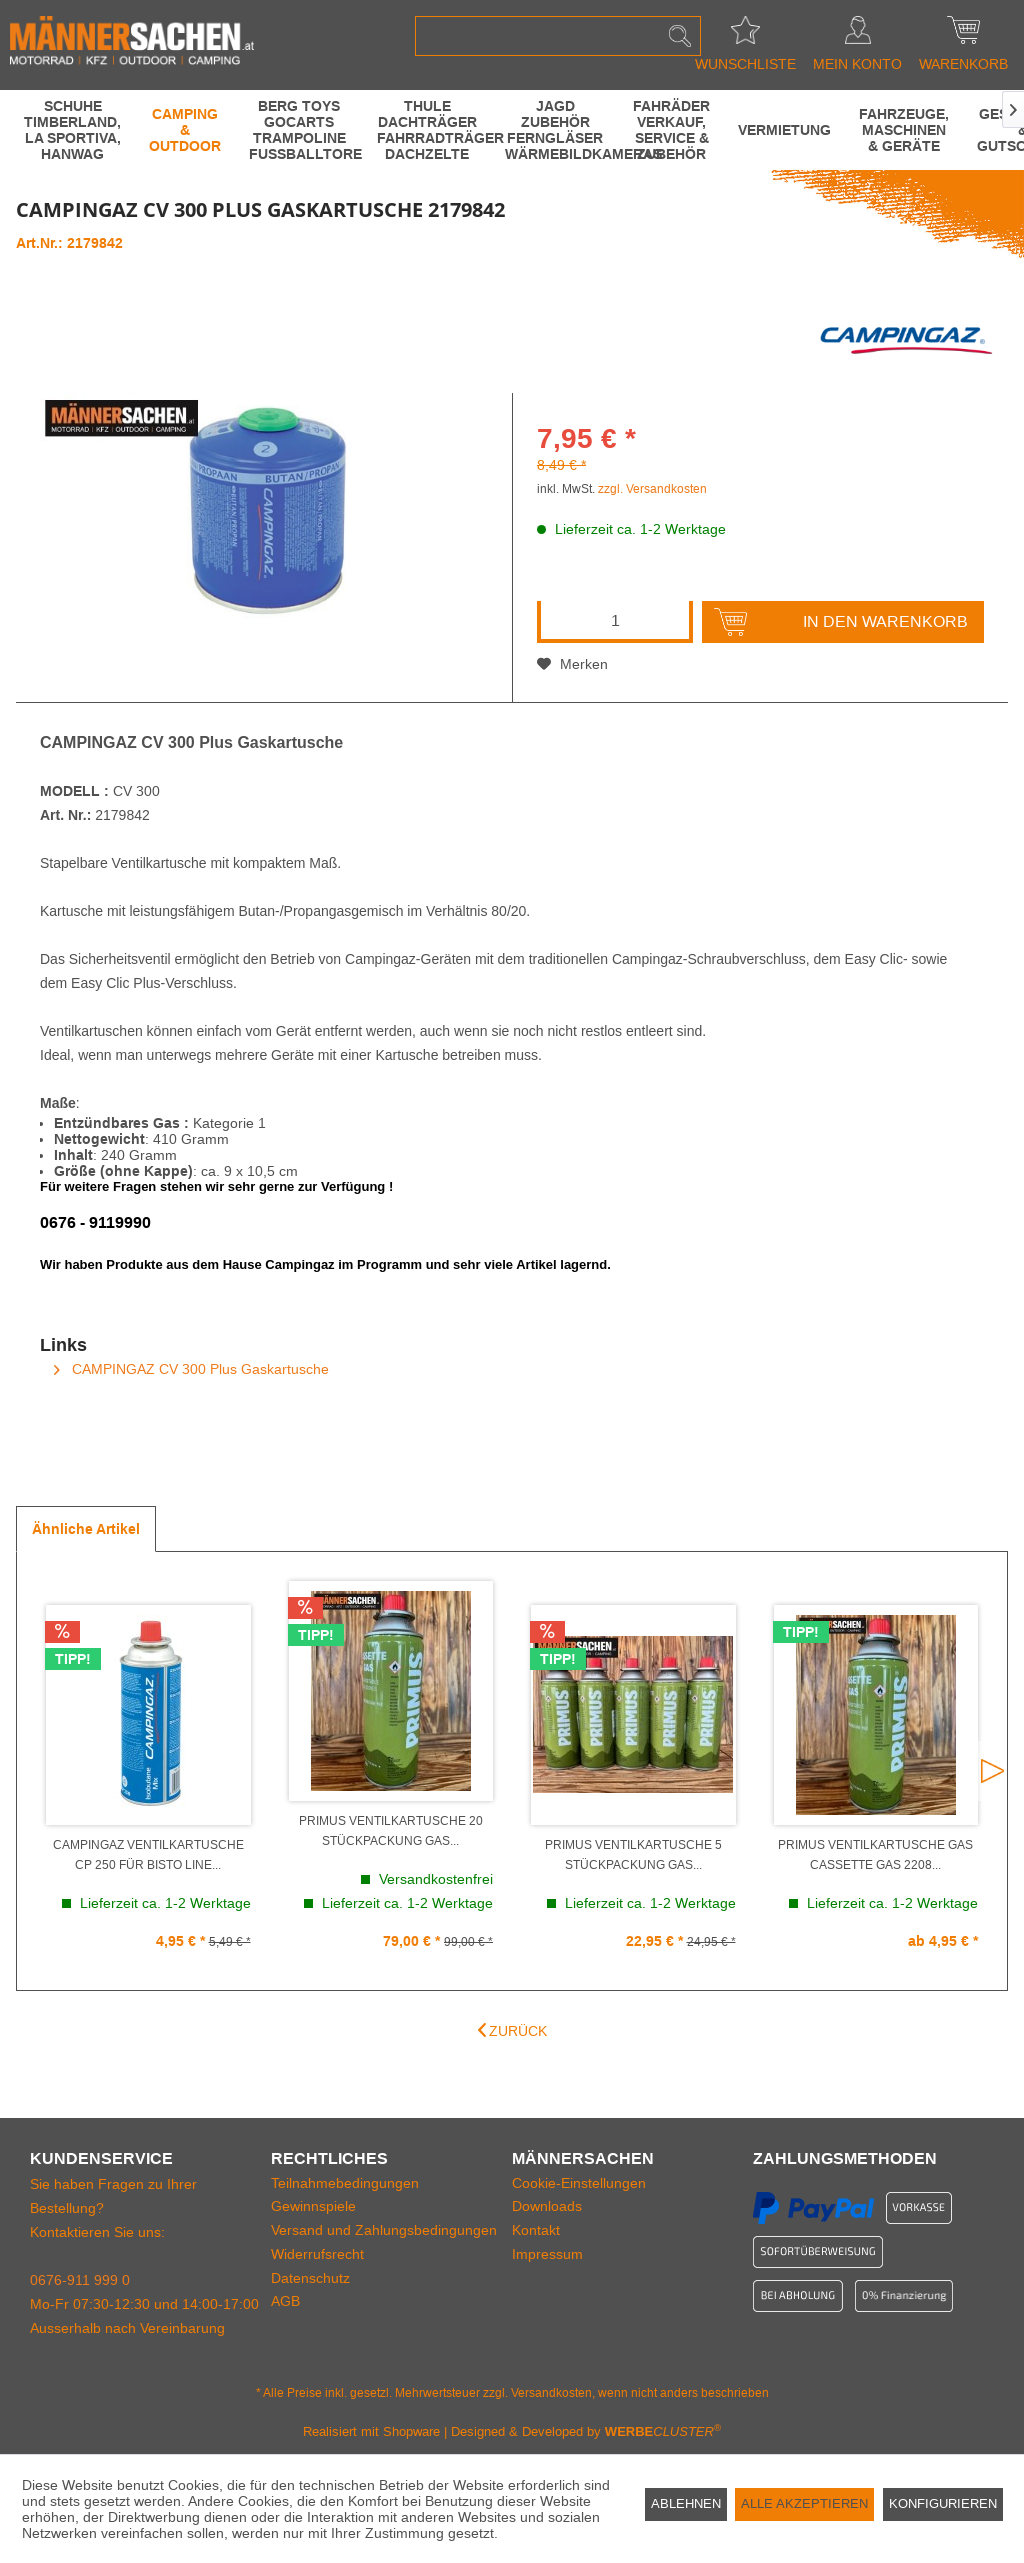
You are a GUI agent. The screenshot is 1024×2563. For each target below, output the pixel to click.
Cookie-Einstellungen (579, 2183)
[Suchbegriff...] (558, 36)
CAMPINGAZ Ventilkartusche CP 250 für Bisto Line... (148, 1855)
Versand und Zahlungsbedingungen (384, 2230)
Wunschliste (745, 36)
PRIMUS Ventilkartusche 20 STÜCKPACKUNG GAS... (391, 1831)
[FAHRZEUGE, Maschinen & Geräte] (904, 130)
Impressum (547, 2254)
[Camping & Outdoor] (185, 130)
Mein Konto (857, 36)
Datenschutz (310, 2278)
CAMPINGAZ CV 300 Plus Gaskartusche (191, 1369)
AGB (285, 2301)
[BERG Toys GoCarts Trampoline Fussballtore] (299, 130)
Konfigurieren (943, 2503)
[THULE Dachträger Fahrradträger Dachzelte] (427, 130)
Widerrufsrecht (317, 2254)
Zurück (512, 2030)
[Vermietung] (784, 130)
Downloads (547, 2206)
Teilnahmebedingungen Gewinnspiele (345, 2195)
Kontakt (536, 2230)
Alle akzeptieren (804, 2503)
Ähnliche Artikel (86, 1529)
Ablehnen (686, 2503)
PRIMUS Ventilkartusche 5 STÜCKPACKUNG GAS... (633, 1855)
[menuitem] (558, 36)
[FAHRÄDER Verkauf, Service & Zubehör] (671, 130)
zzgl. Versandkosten (652, 489)
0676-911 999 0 (80, 2280)
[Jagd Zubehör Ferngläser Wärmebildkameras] (555, 130)
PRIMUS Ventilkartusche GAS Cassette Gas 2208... (875, 1855)
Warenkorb (963, 36)
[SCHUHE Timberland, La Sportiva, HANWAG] (72, 130)
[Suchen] (680, 36)
